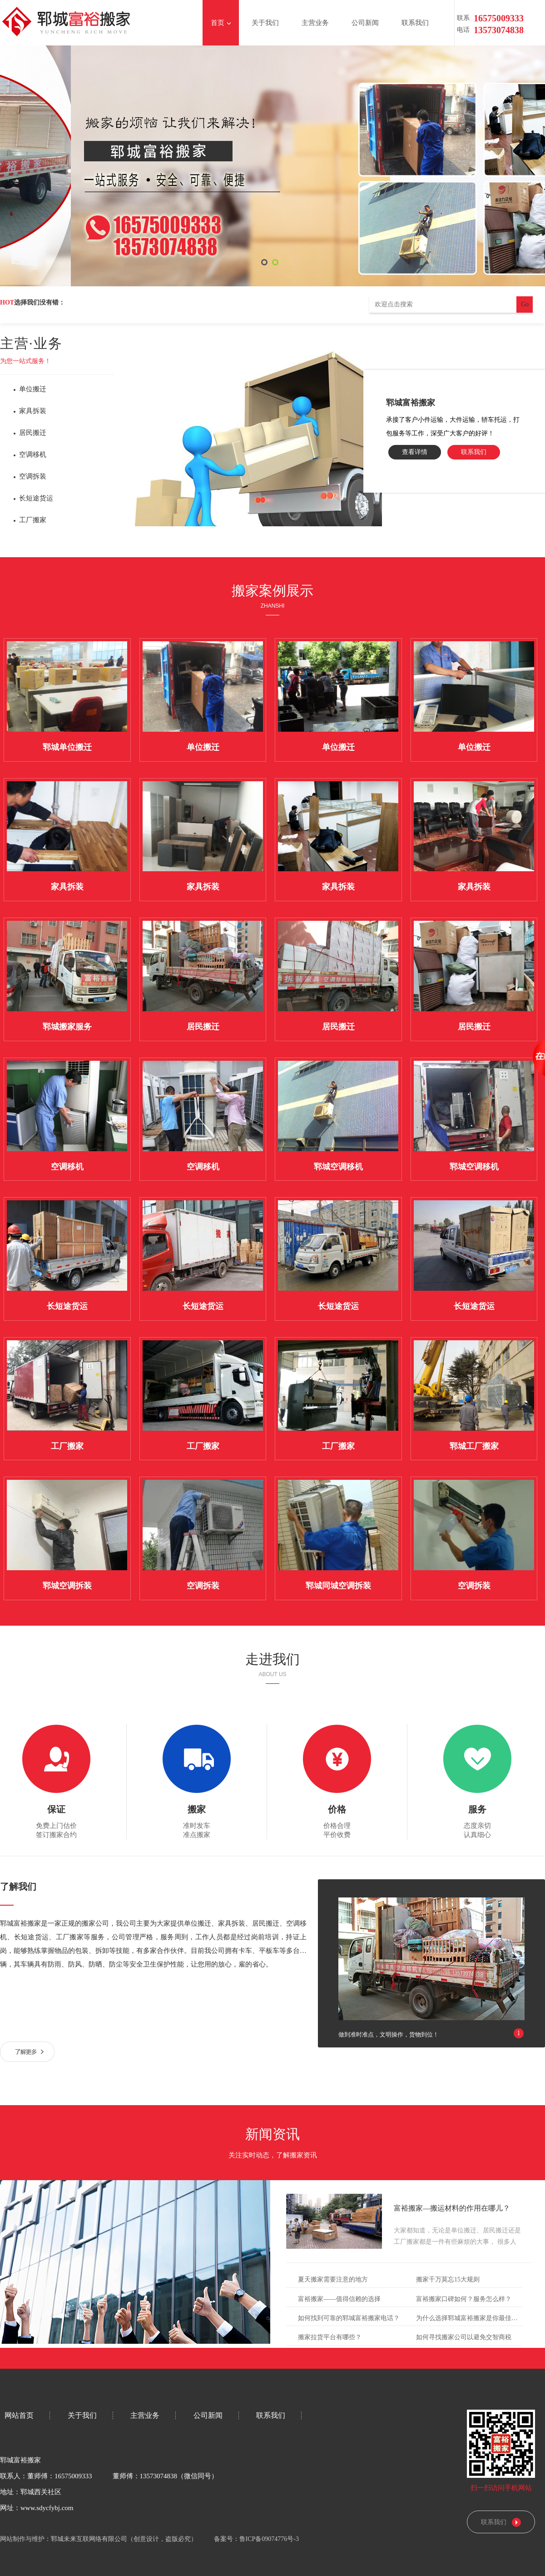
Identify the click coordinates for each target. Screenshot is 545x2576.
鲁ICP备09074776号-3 (272, 2539)
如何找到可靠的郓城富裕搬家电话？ (349, 2318)
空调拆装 (32, 476)
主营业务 (318, 22)
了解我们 (18, 1887)
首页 (221, 22)
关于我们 (268, 22)
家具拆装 (32, 410)
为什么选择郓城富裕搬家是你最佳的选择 (473, 2318)
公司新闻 (368, 22)
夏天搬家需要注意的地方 (333, 2279)
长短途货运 (36, 498)
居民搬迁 (32, 432)
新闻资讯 (272, 2134)
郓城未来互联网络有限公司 (89, 2539)
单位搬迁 (32, 389)
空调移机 (32, 454)
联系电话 (463, 19)
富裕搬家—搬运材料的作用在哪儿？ (452, 2208)
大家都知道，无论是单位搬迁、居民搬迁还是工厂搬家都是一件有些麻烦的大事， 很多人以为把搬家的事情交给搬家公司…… (457, 2241)
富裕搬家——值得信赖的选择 (339, 2299)
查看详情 (414, 452)
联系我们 (418, 22)
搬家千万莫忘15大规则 (448, 2279)
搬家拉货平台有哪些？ (330, 2337)
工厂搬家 (32, 520)
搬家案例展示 (272, 590)
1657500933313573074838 (479, 18)
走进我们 (272, 1659)
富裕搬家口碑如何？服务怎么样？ (463, 2299)
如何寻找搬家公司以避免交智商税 (463, 2337)
